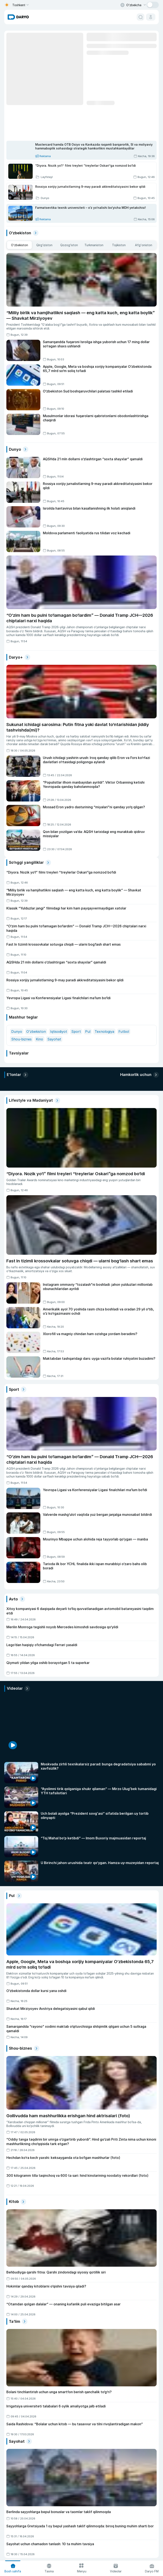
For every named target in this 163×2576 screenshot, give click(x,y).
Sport (76, 1031)
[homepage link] (18, 17)
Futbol (123, 1031)
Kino (39, 1039)
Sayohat (54, 1039)
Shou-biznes (21, 1039)
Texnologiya (104, 1031)
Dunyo (16, 1031)
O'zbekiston (36, 1031)
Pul (87, 1031)
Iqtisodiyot (58, 1031)
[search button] (140, 17)
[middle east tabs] (19, 245)
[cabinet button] (150, 17)
